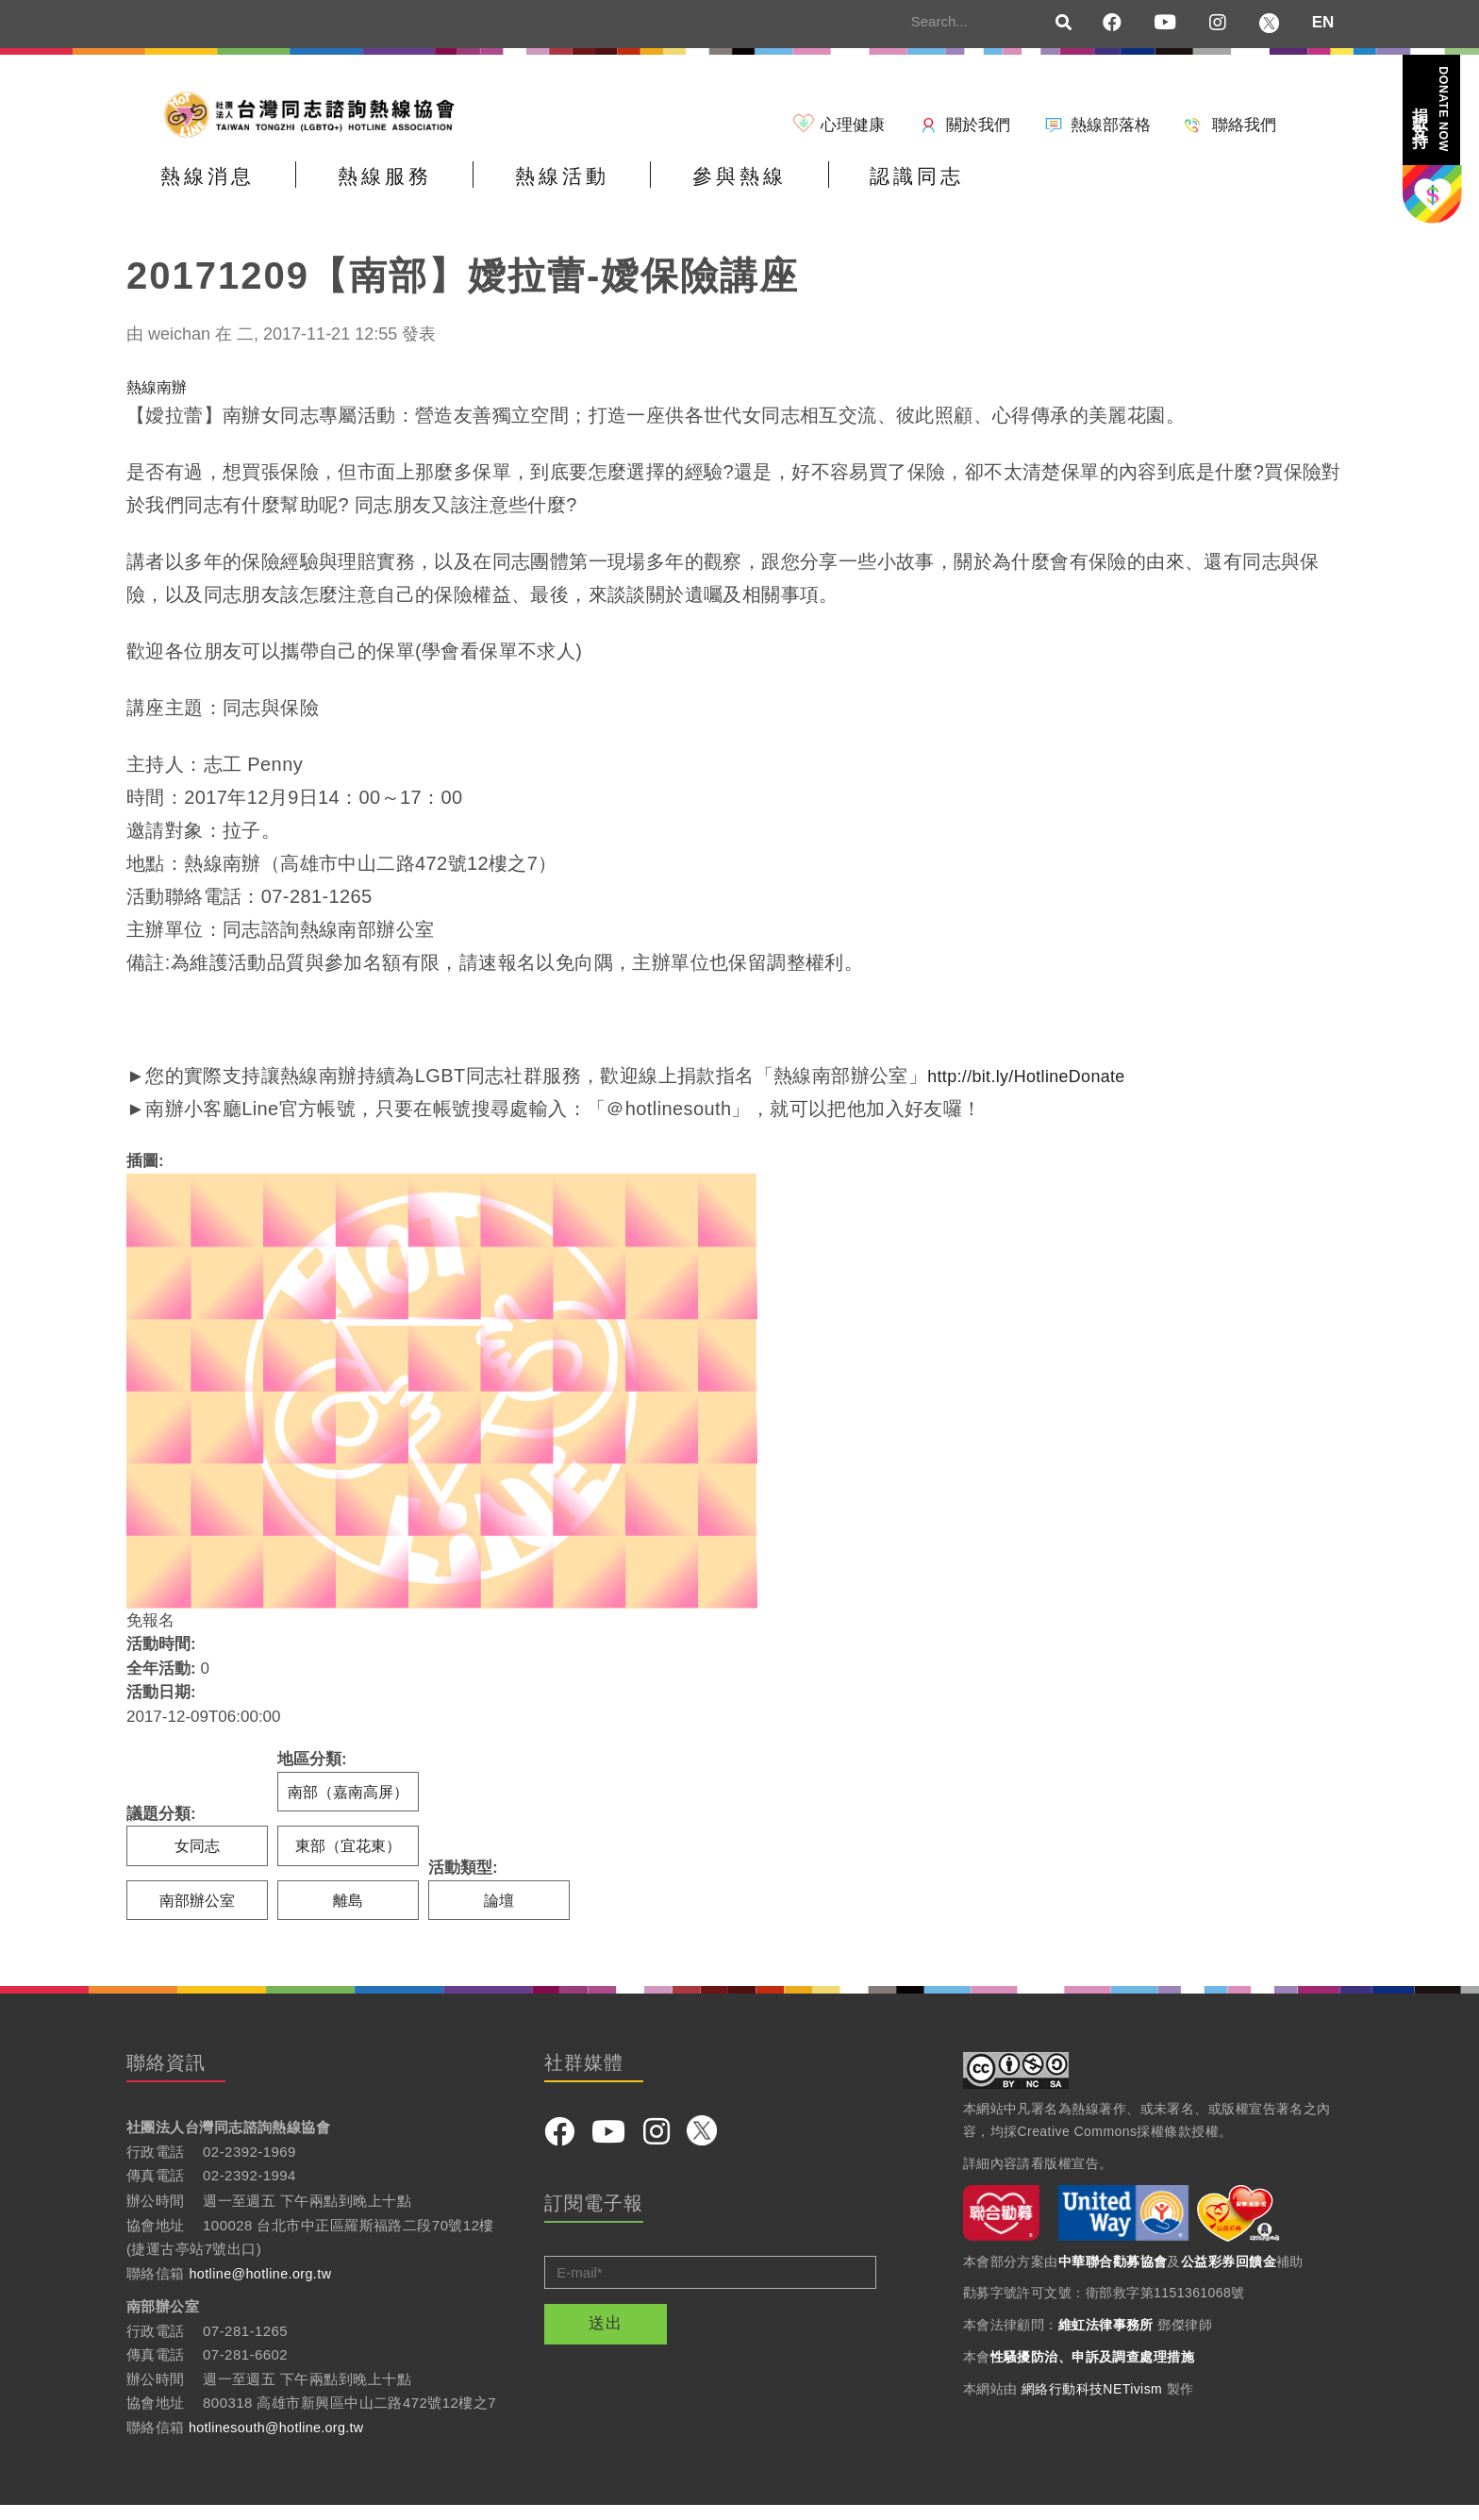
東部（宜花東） (348, 1859)
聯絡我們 (1244, 125)
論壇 (503, 1914)
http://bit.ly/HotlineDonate (1037, 1087)
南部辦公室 (198, 1914)
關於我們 (978, 125)
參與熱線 (868, 192)
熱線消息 (225, 192)
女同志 (198, 1859)
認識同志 (1082, 192)
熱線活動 (653, 192)
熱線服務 (439, 192)
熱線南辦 (158, 399)
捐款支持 (1431, 109)
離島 (348, 1914)
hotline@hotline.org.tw (264, 2287)
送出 (606, 2338)
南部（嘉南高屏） (350, 1803)
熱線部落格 (1111, 125)
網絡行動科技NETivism (1092, 2403)
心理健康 (853, 125)
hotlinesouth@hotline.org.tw (281, 2441)
